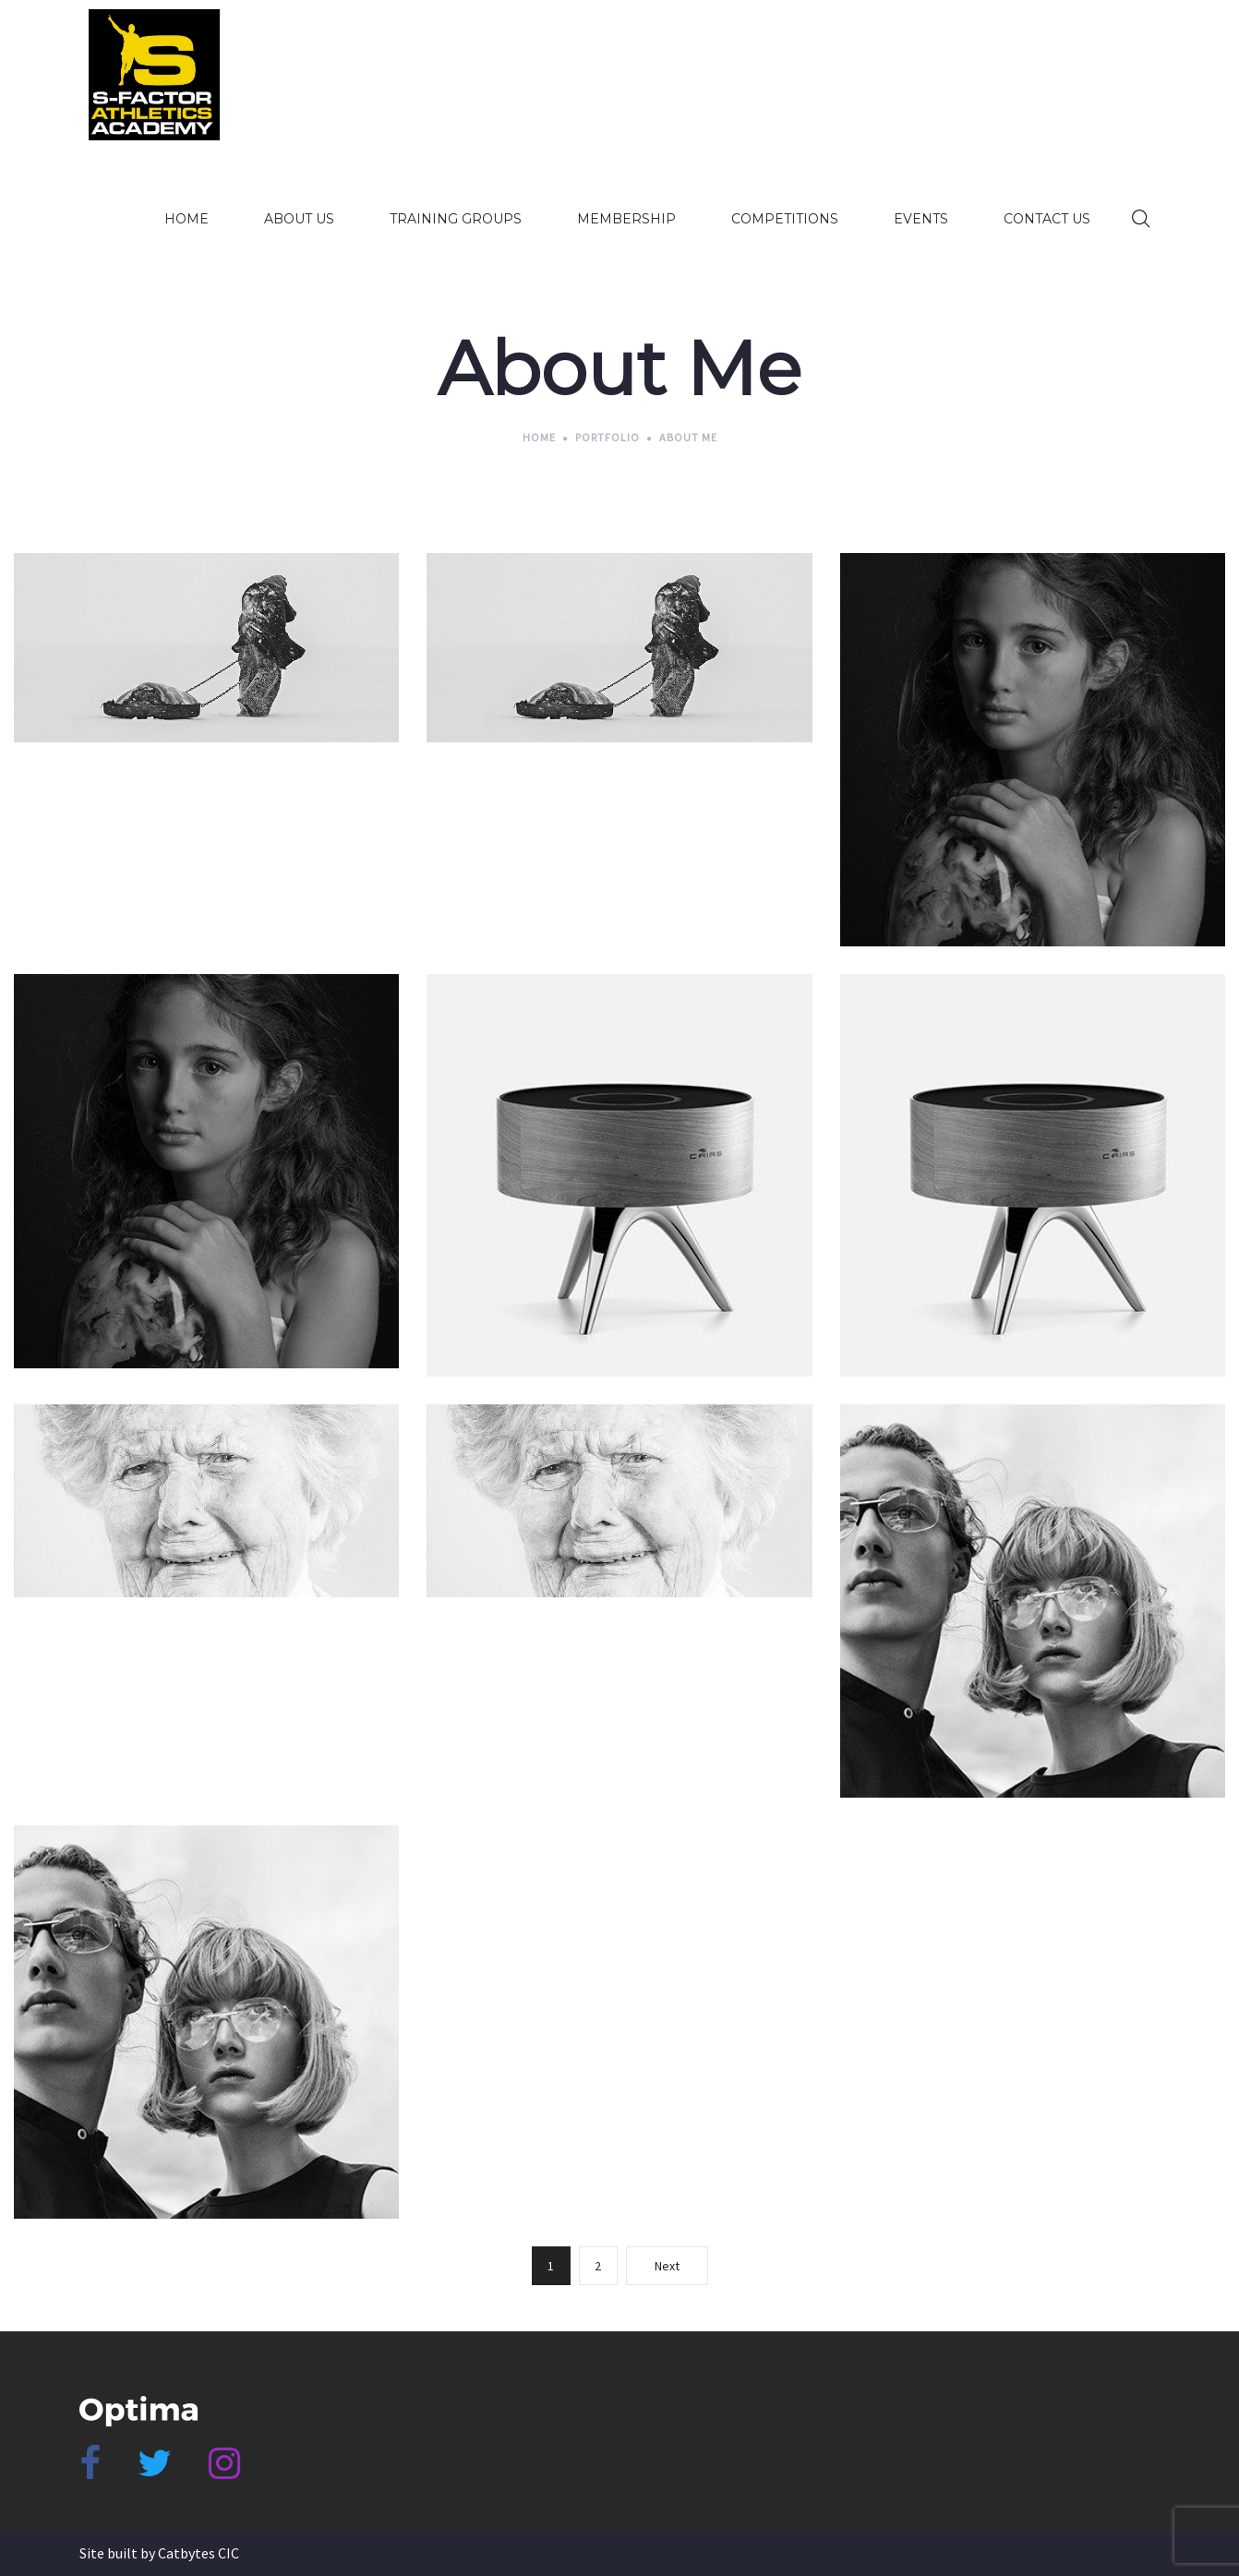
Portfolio (607, 437)
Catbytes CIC (198, 2553)
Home (539, 437)
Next (667, 2265)
